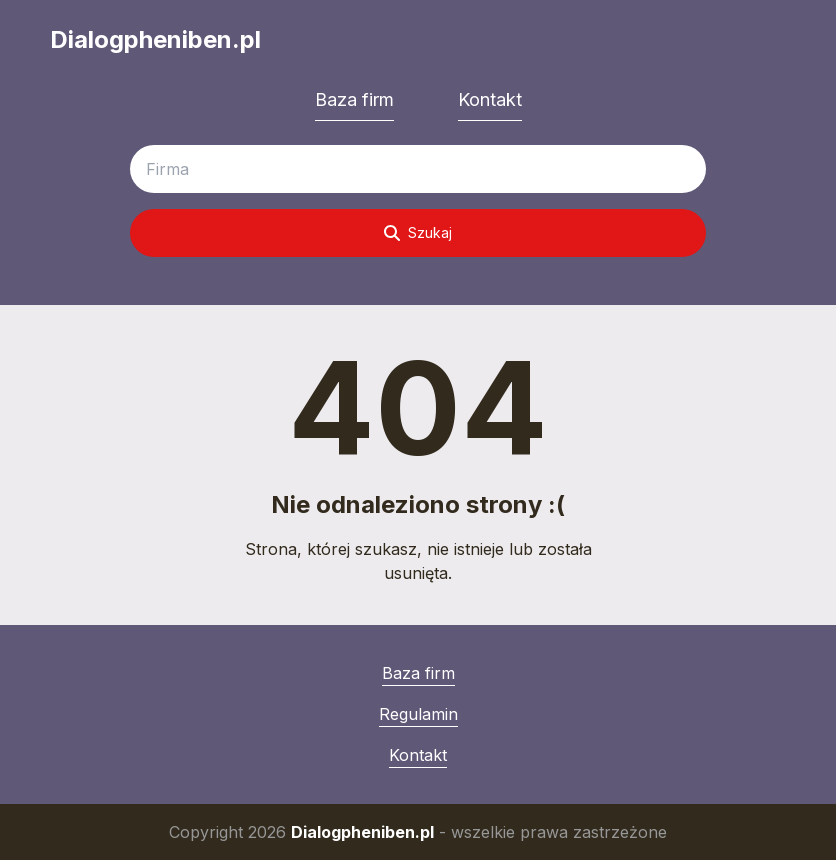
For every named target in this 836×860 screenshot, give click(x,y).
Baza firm (354, 99)
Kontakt (490, 99)
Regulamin (418, 714)
